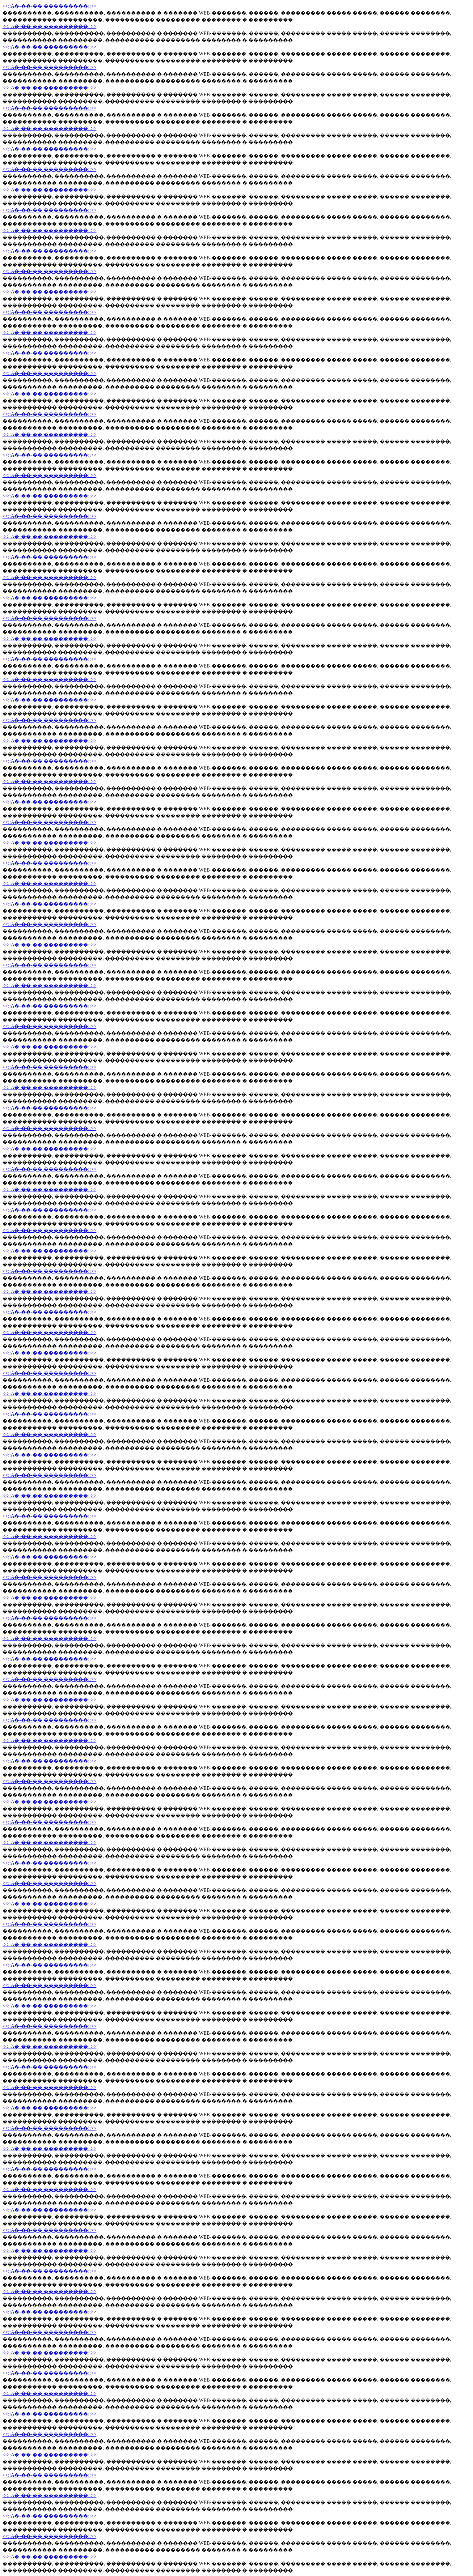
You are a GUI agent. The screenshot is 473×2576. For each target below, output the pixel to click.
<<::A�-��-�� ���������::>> (49, 6)
